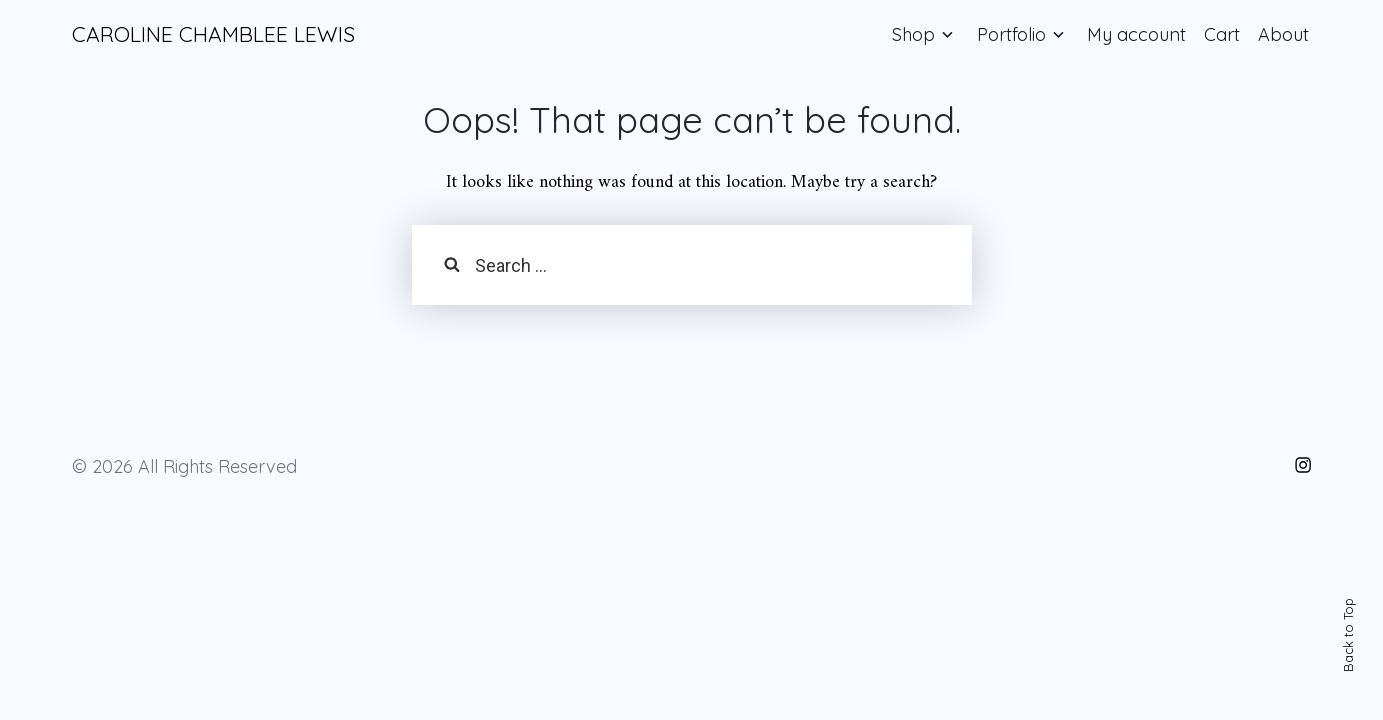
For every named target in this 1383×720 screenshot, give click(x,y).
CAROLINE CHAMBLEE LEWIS (213, 34)
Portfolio (1011, 34)
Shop (913, 34)
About (1283, 34)
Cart (1222, 34)
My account (1136, 34)
